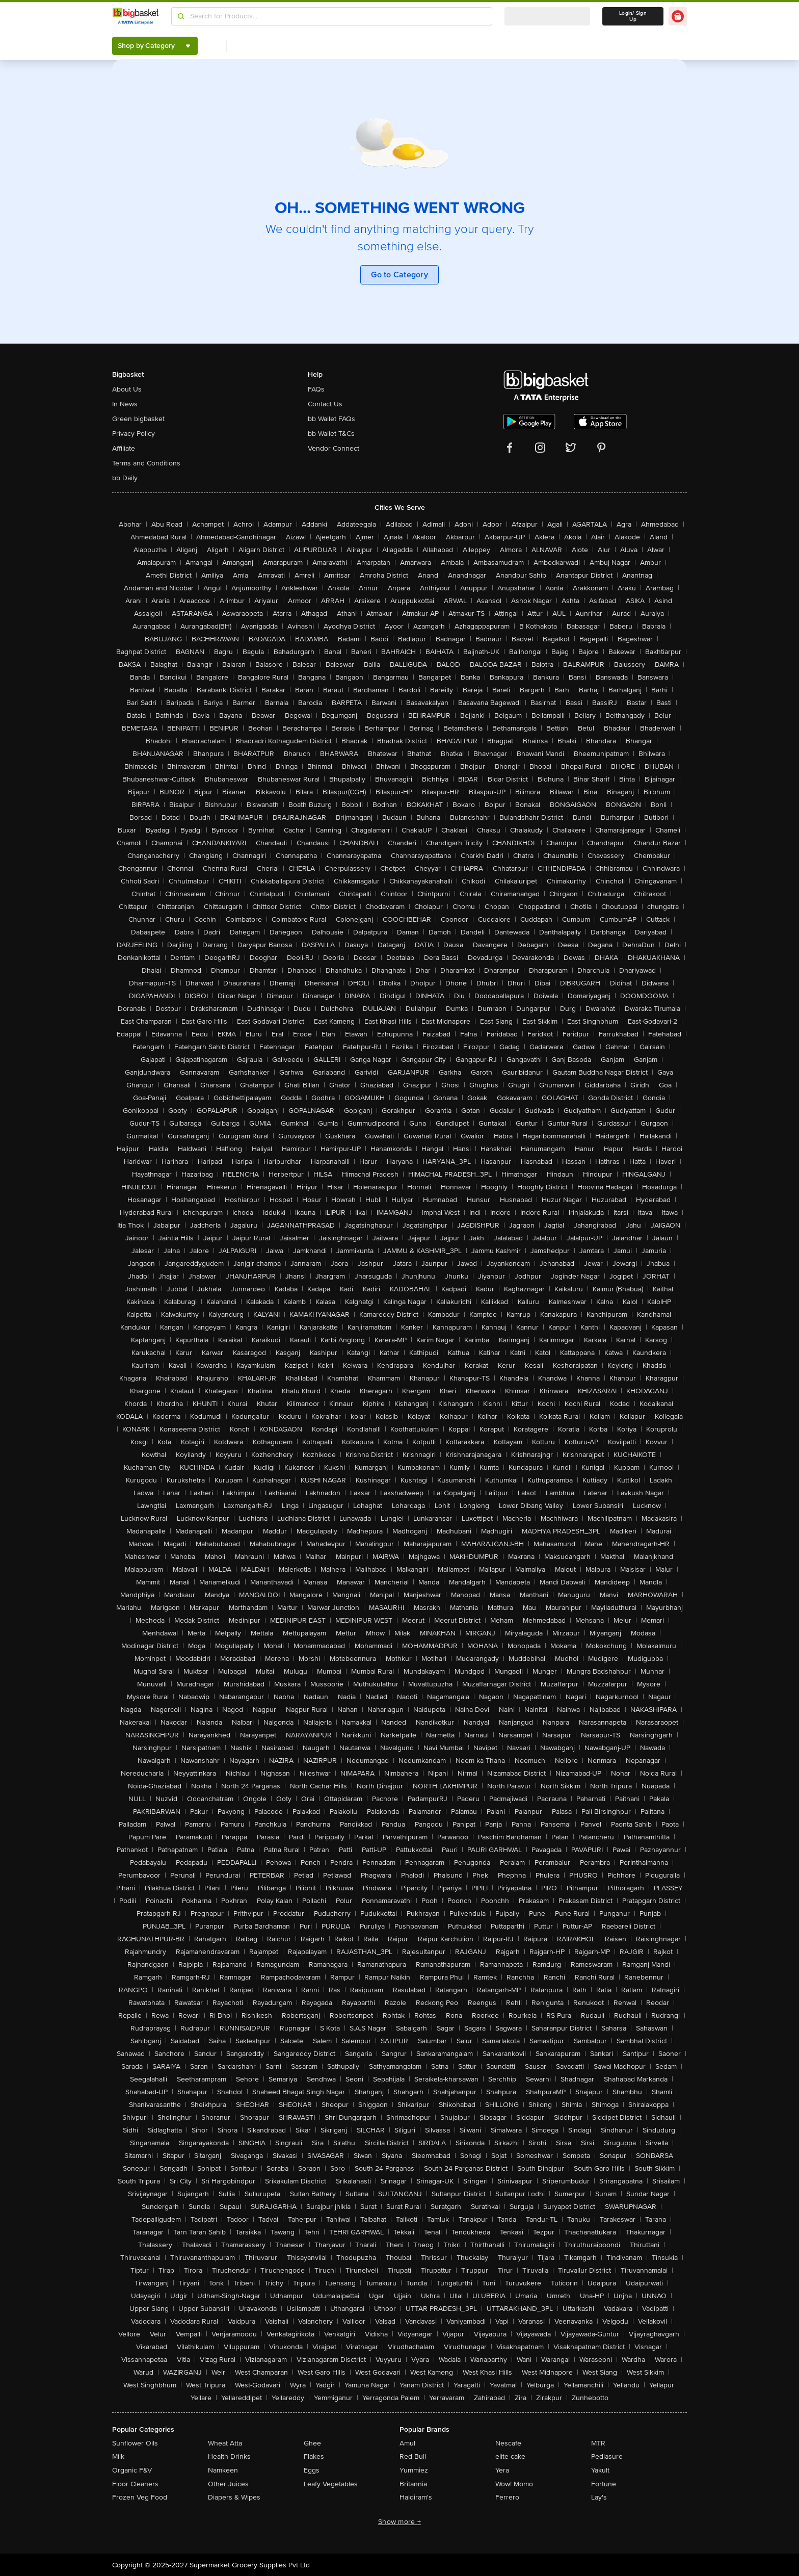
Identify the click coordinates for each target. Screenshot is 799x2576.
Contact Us (325, 404)
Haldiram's (416, 2497)
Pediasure (607, 2456)
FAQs (316, 389)
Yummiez (414, 2470)
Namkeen (223, 2470)
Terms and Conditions (146, 463)
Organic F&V (132, 2470)
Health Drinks (229, 2456)
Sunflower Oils (135, 2443)
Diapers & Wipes (234, 2497)
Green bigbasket (138, 418)
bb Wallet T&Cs (331, 433)
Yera (502, 2470)
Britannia (413, 2484)
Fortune (603, 2484)
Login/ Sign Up (633, 16)
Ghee (312, 2443)
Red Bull (413, 2456)
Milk (118, 2456)
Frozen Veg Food (139, 2497)
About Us (127, 389)
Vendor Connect (333, 448)
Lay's (599, 2497)
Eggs (311, 2470)
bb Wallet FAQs (331, 418)
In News (125, 404)
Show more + (399, 2521)
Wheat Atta (225, 2443)
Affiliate (123, 448)
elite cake (510, 2456)
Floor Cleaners (135, 2484)
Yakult (600, 2470)
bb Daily (125, 478)
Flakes (314, 2456)
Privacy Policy (133, 433)
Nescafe (508, 2443)
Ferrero (507, 2497)
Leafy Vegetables (331, 2484)
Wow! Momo (514, 2484)
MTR (598, 2443)
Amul (407, 2443)
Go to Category (399, 275)
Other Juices (228, 2484)
